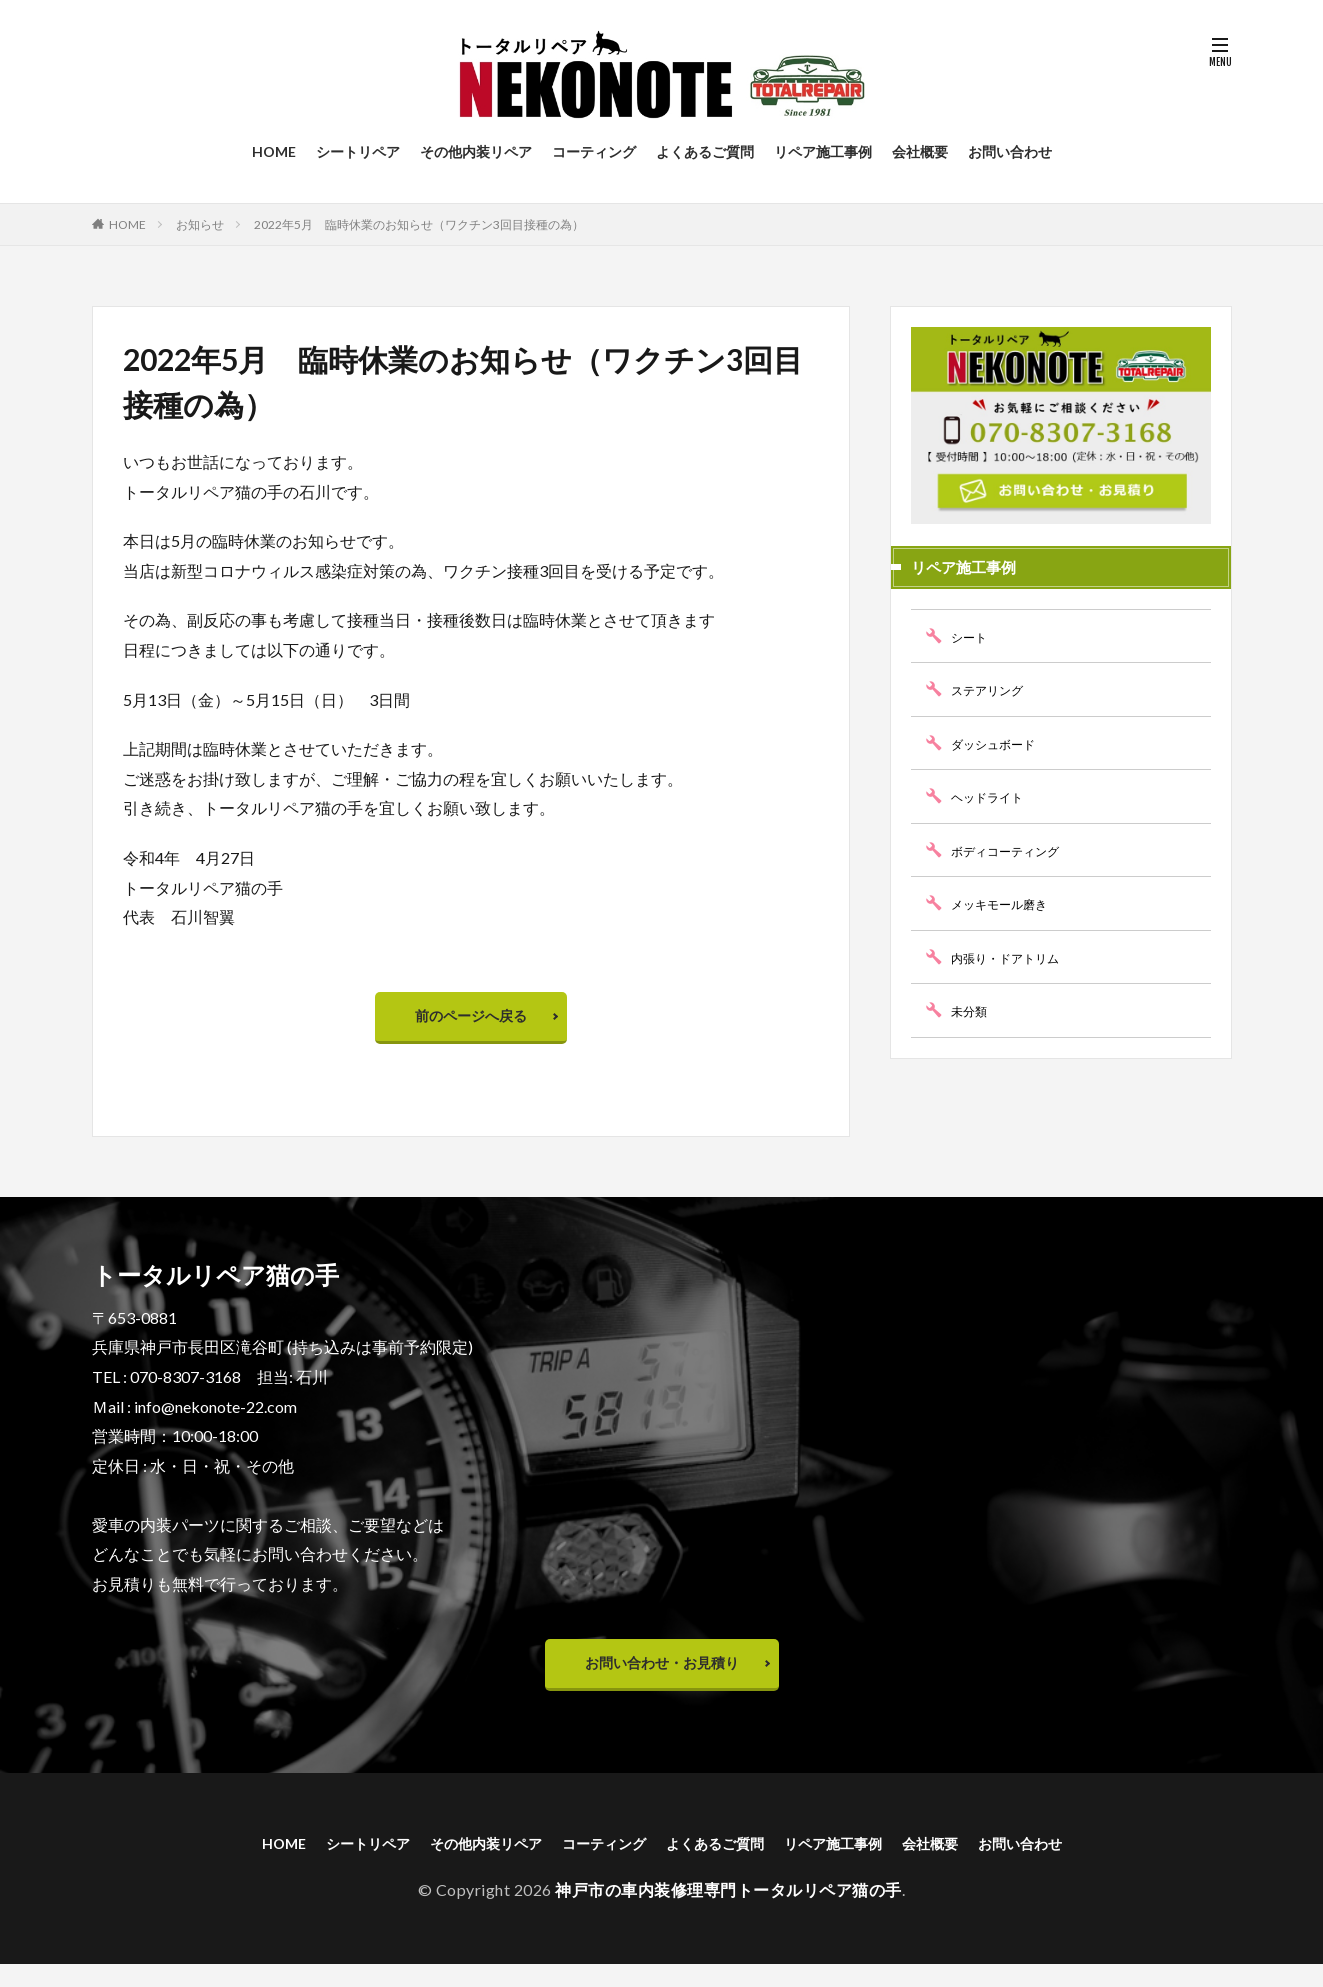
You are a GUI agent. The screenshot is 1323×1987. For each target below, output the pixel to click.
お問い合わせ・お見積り (662, 1677)
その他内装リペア (476, 151)
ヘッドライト (993, 796)
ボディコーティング (1014, 850)
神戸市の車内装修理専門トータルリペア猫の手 (728, 1912)
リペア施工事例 (823, 151)
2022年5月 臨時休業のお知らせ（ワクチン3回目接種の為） (419, 224)
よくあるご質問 (705, 151)
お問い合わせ (1010, 151)
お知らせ (200, 224)
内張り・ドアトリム (1014, 957)
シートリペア (358, 151)
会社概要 (920, 151)
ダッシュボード (1000, 743)
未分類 (972, 1010)
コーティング (594, 151)
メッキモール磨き (1007, 903)
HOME (274, 151)
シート (972, 636)
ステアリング (993, 689)
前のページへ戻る (471, 1020)
